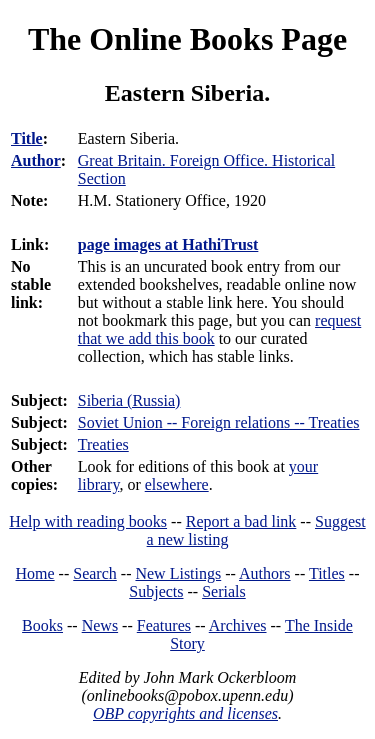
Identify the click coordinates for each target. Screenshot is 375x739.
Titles (327, 573)
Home (35, 573)
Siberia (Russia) (129, 400)
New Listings (178, 573)
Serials (224, 591)
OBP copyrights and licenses (185, 713)
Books (42, 625)
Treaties (103, 444)
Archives (238, 625)
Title (27, 138)
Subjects (156, 591)
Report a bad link (241, 521)
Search (95, 573)
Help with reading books (88, 521)
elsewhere (177, 484)
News (100, 625)
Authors (265, 573)
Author (36, 160)
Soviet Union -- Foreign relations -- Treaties (219, 422)
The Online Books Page (187, 39)
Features (164, 625)
